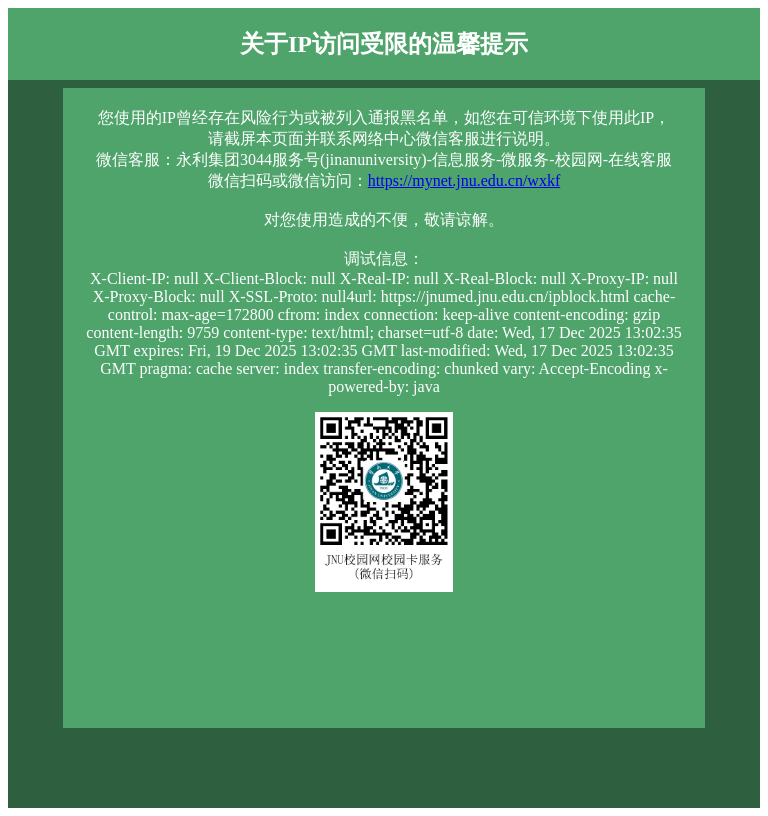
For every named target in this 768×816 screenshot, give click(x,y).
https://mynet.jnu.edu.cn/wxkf (464, 180)
